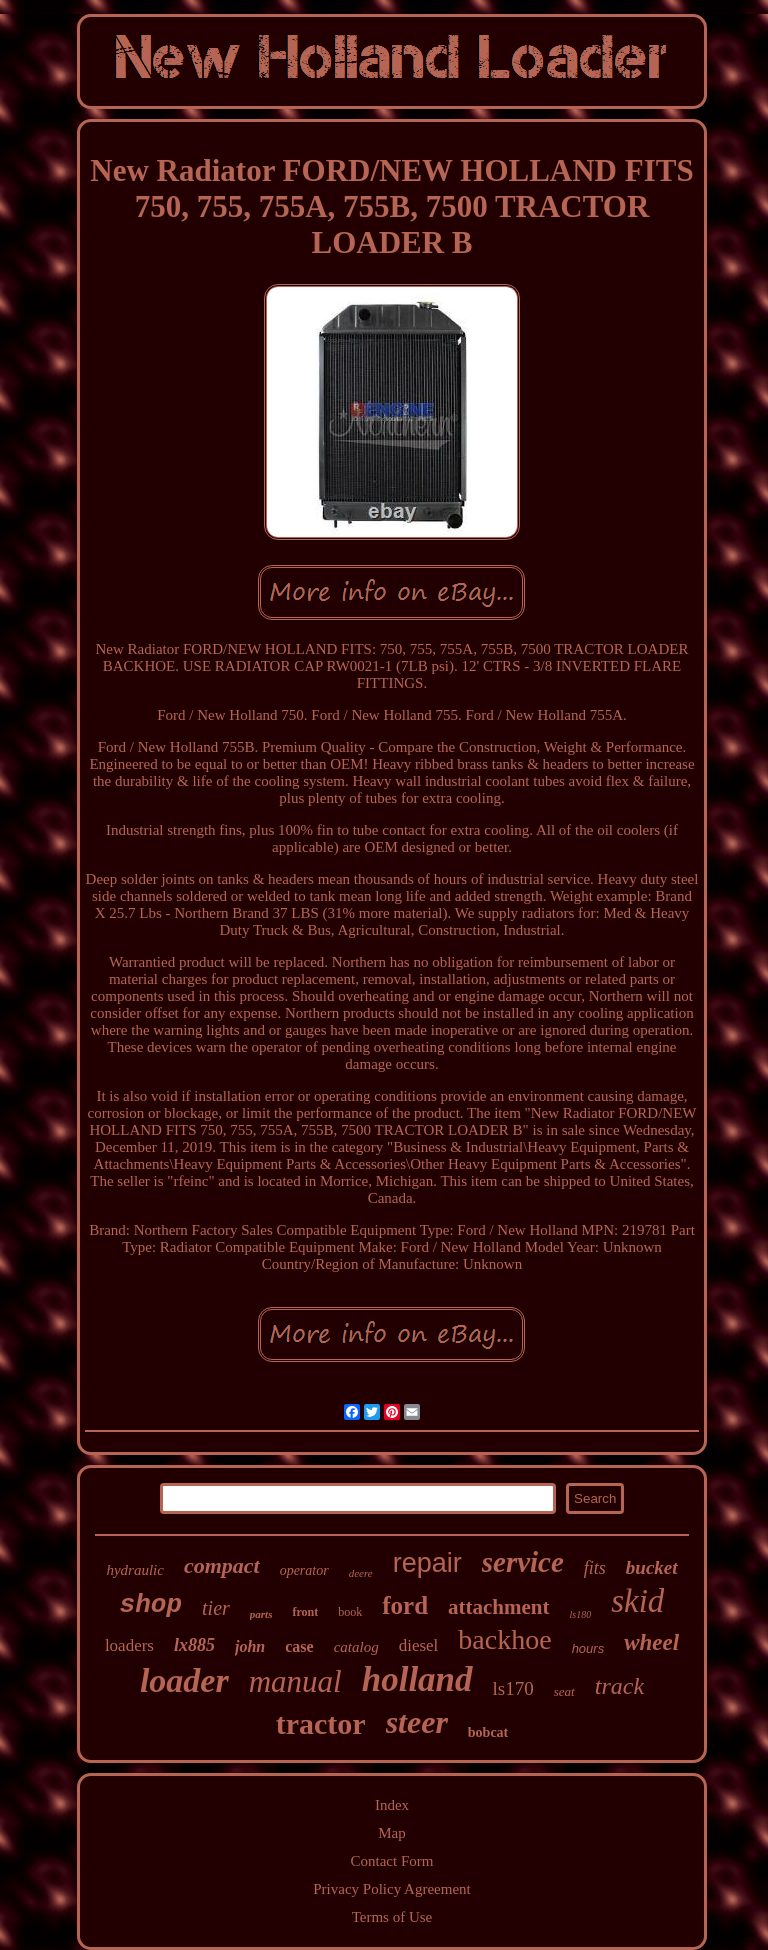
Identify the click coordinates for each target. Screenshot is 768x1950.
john (250, 1646)
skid (637, 1601)
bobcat (488, 1732)
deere (361, 1573)
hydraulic (135, 1570)
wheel (651, 1642)
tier (216, 1608)
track (619, 1686)
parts (261, 1614)
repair (427, 1563)
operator (304, 1570)
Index (392, 1805)
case (299, 1646)
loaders (129, 1645)
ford (405, 1605)
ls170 (513, 1688)
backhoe (504, 1639)
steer (417, 1722)
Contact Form (392, 1861)
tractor (321, 1723)
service (523, 1562)
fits (595, 1568)
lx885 (194, 1645)
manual (295, 1681)
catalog (356, 1647)
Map (392, 1833)
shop (151, 1605)
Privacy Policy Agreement (391, 1889)
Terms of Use (392, 1917)
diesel (419, 1645)
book (350, 1612)
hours (588, 1648)
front (305, 1612)
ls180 (581, 1614)
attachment (498, 1607)
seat (564, 1691)
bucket (652, 1567)
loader (184, 1680)
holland (417, 1679)
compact (222, 1565)
